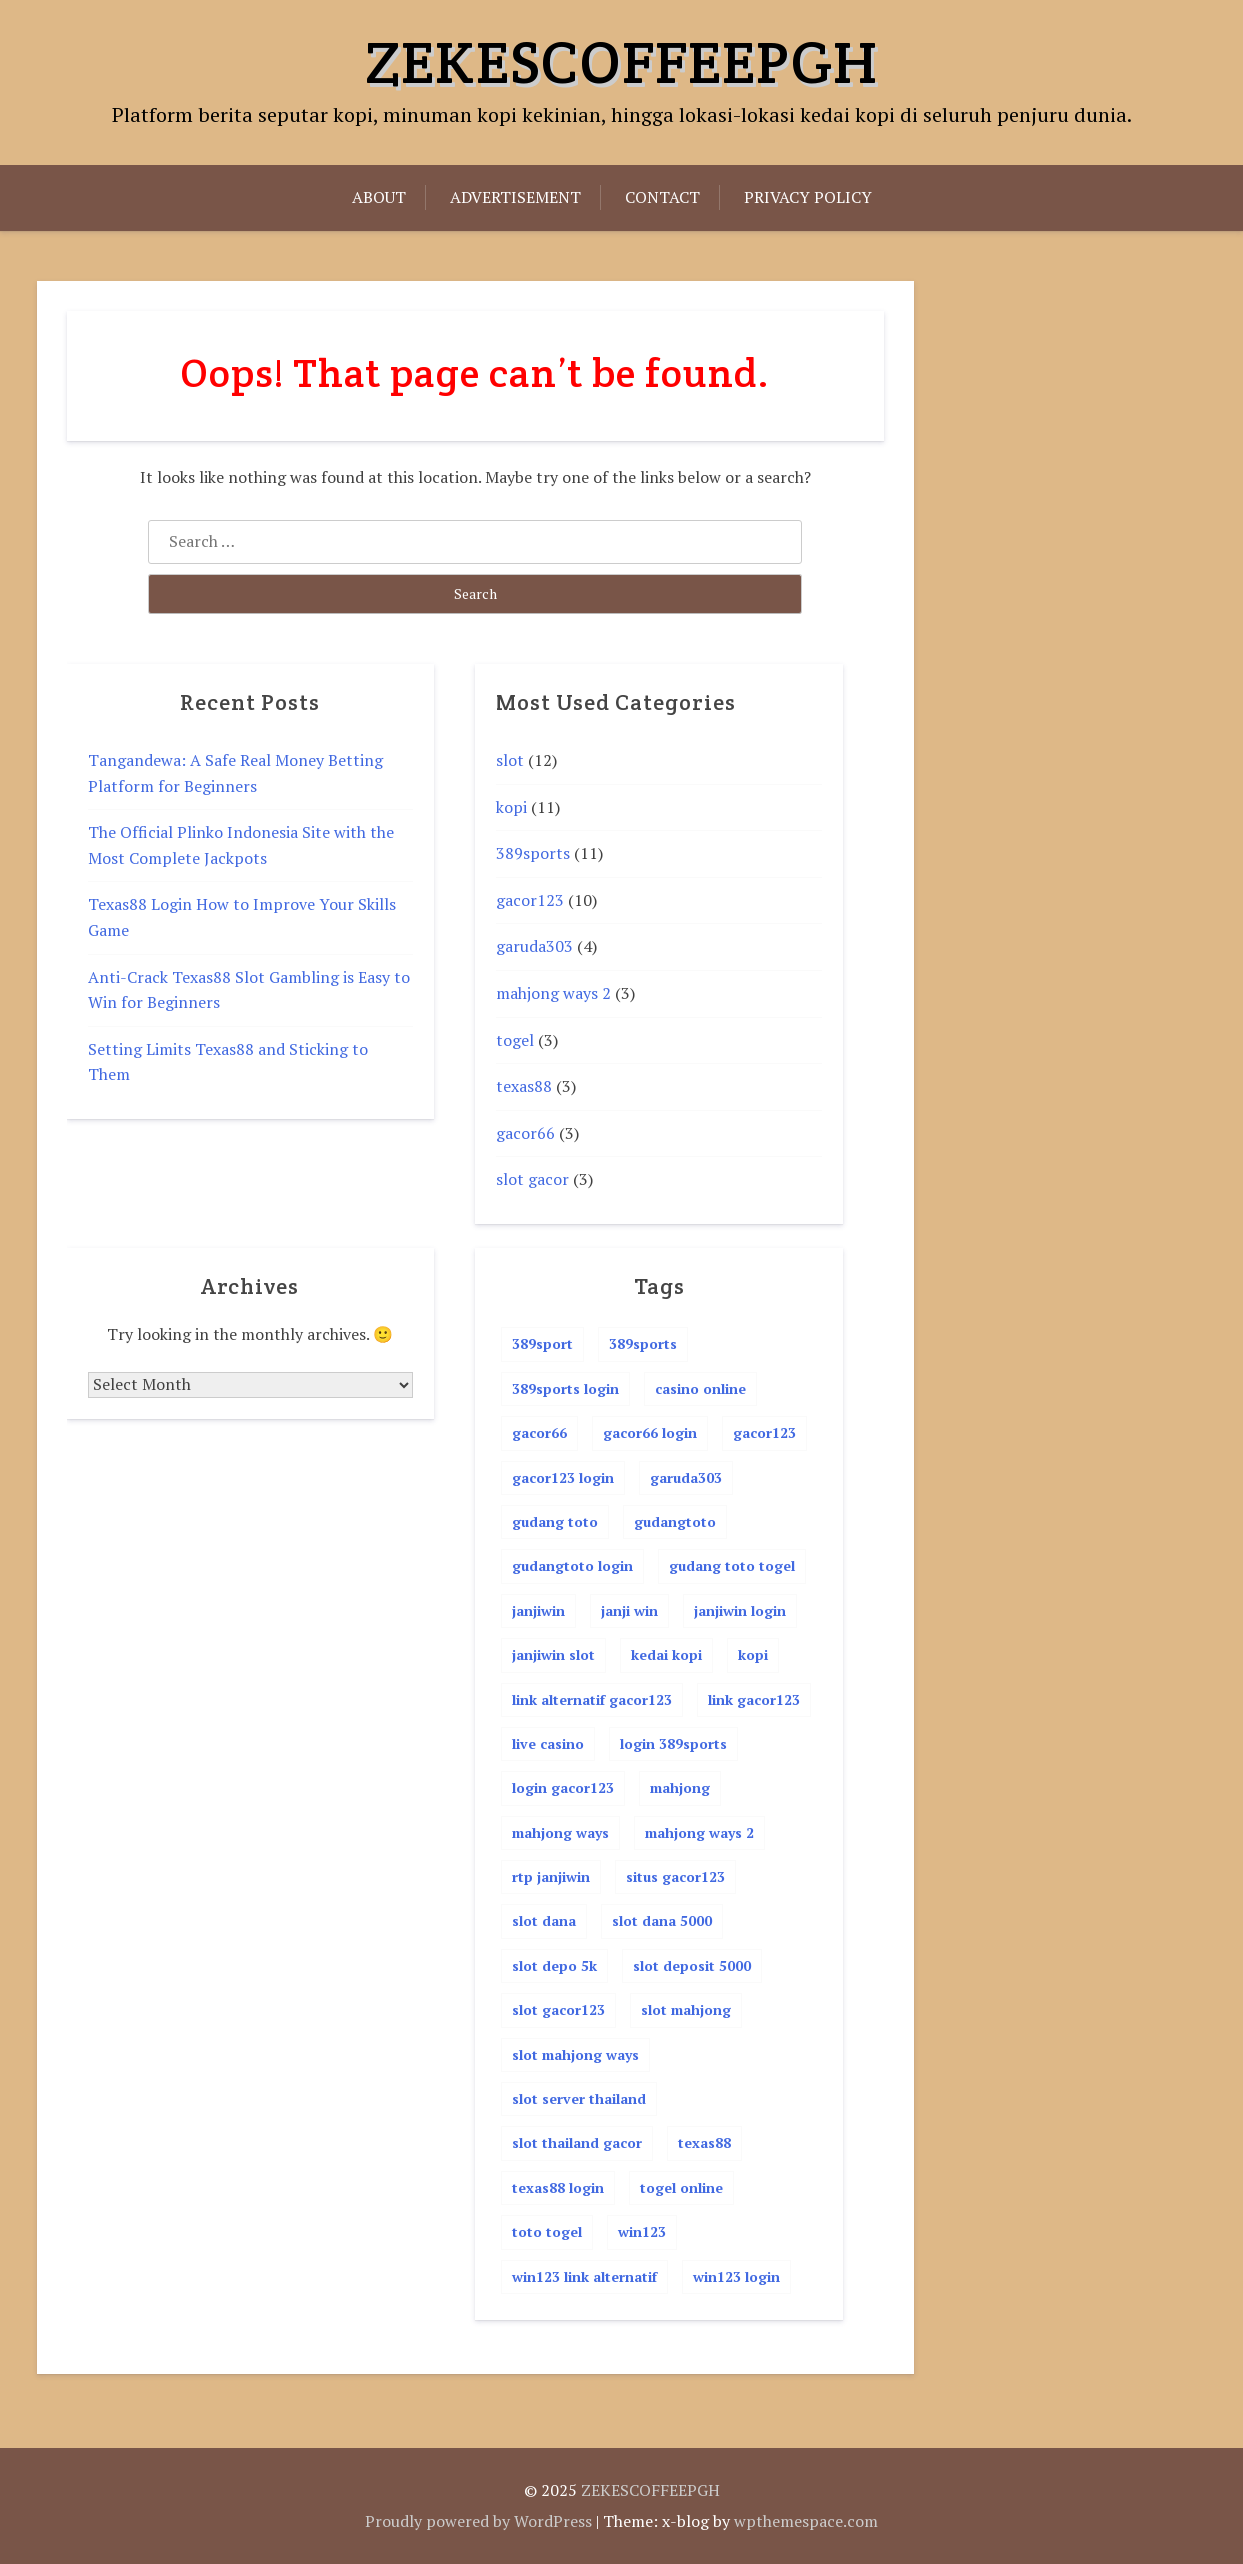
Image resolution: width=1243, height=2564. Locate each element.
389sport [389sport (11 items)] (542, 1343)
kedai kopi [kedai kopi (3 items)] (666, 1654)
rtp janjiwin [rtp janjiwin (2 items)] (551, 1876)
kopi (511, 807)
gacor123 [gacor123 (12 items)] (764, 1432)
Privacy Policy (808, 197)
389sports (533, 853)
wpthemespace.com (806, 2521)
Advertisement (515, 197)
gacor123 (530, 900)
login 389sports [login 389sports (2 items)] (673, 1743)
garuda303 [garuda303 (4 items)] (686, 1477)
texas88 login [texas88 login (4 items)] (558, 2187)
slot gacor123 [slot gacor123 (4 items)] (558, 2009)
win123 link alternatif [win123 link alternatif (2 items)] (584, 2276)
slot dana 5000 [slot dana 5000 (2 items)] (662, 1920)
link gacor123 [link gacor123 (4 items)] (754, 1699)
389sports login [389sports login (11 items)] (565, 1388)
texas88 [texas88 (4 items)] (704, 2142)
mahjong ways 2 (553, 993)
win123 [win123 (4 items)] (642, 2231)
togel (515, 1040)
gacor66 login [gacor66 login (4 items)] (650, 1432)
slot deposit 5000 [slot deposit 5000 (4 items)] (692, 1965)
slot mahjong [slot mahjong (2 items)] (686, 2009)
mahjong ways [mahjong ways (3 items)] (560, 1832)
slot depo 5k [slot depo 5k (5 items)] (554, 1965)
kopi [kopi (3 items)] (753, 1654)
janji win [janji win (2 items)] (629, 1610)
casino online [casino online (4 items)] (700, 1388)
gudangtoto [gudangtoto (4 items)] (675, 1521)
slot (510, 760)
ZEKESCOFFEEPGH (621, 62)
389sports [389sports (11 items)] (643, 1343)
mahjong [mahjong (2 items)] (680, 1787)
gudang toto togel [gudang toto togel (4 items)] (732, 1565)
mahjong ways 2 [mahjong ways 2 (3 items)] (699, 1832)
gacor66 (525, 1133)
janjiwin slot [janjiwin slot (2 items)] (553, 1654)
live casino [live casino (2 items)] (548, 1743)
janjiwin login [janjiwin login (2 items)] (740, 1610)
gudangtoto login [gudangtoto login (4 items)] (572, 1565)
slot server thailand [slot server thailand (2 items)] (579, 2098)
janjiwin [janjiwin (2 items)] (538, 1610)
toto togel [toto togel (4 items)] (547, 2231)
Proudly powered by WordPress (478, 2521)
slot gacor (532, 1179)
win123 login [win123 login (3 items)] (736, 2276)
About (379, 197)
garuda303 (534, 946)
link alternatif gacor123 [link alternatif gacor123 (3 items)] (592, 1699)
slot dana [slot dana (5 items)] (544, 1920)
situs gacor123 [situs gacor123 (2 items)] (675, 1876)
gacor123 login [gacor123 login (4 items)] (563, 1477)
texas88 (524, 1086)
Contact (662, 197)
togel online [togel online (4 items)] (681, 2187)
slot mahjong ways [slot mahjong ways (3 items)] (575, 2054)
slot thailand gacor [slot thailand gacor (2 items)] (577, 2142)
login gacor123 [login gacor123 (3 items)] (563, 1787)
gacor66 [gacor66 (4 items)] (539, 1432)
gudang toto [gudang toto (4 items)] (555, 1521)
